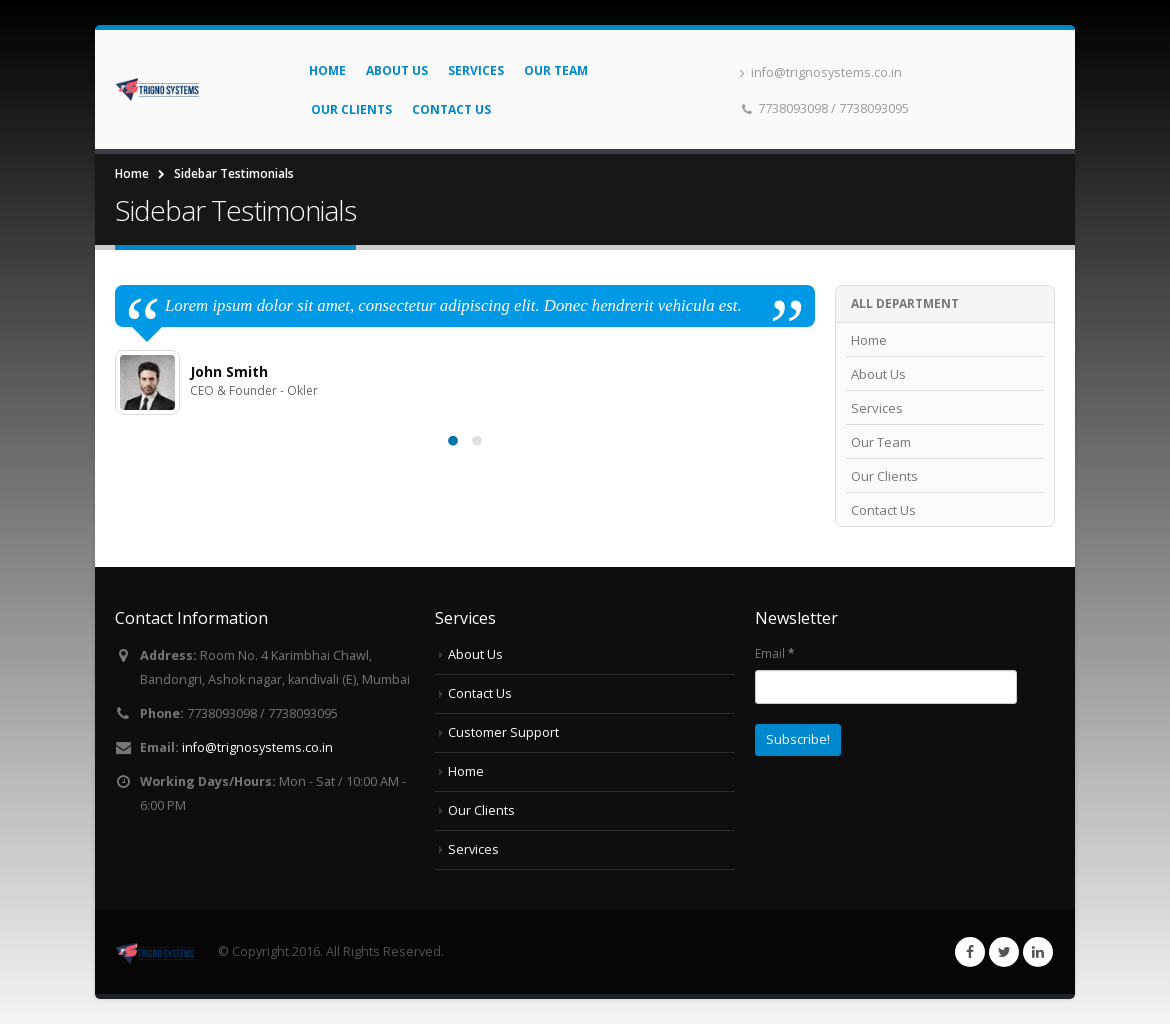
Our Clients (351, 109)
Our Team (556, 70)
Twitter (1004, 952)
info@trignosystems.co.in (821, 72)
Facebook (970, 952)
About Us (397, 70)
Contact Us (451, 109)
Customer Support (503, 732)
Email (774, 653)
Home (327, 70)
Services (476, 70)
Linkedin (1038, 952)
